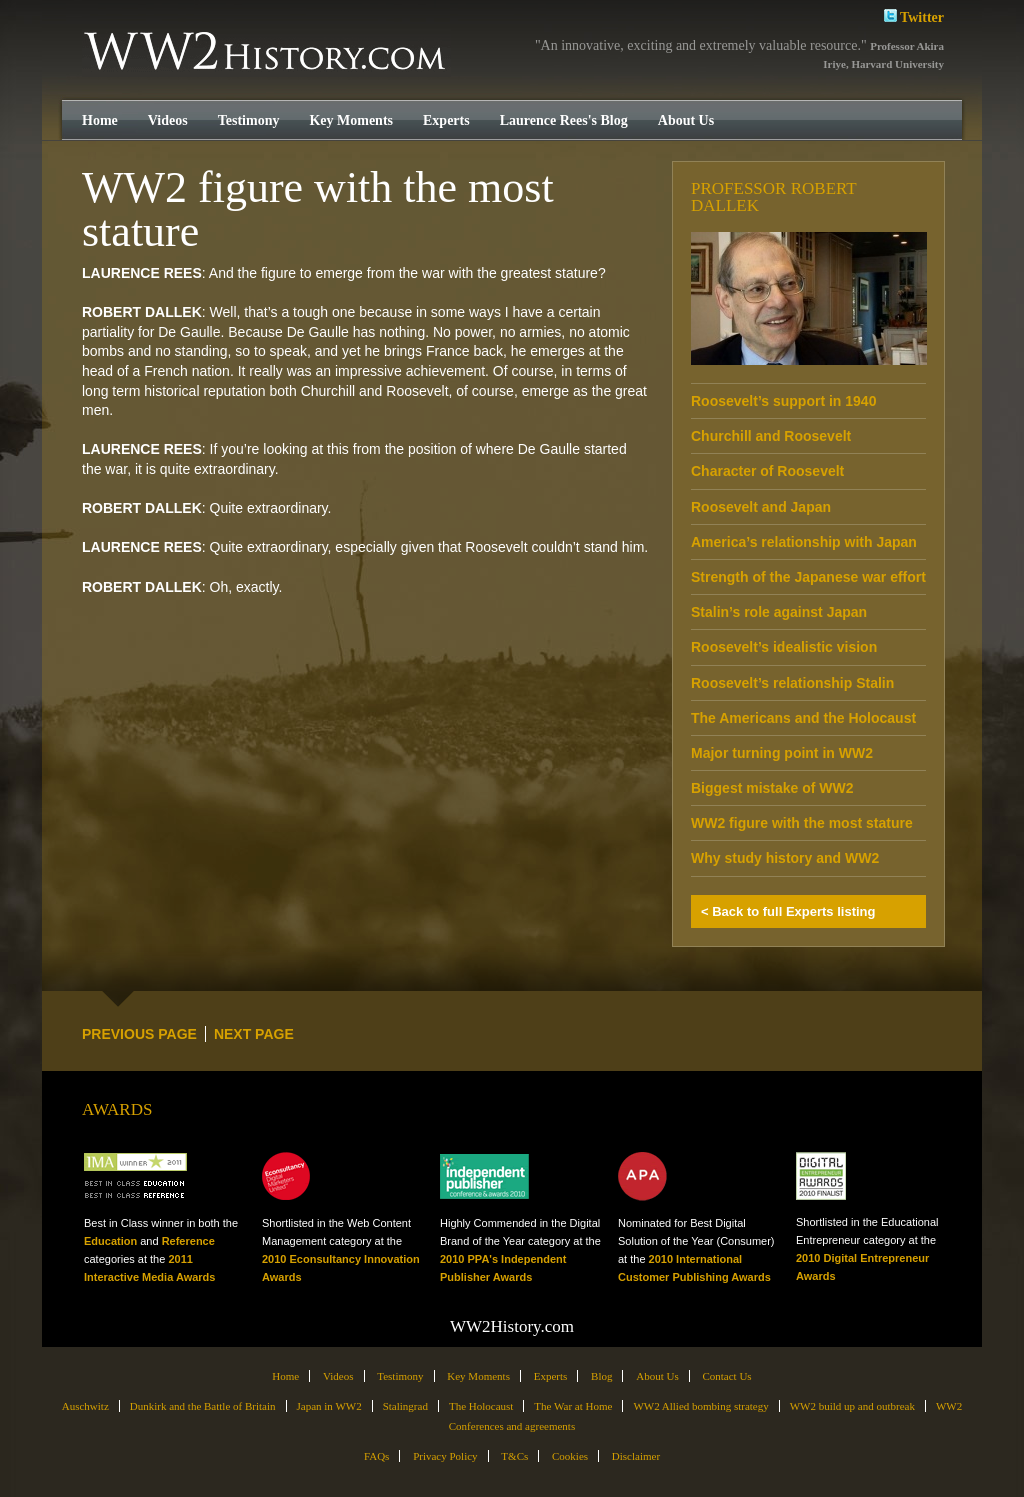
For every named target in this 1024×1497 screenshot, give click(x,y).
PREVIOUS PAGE (139, 1034)
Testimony (249, 120)
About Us (686, 120)
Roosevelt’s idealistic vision (784, 647)
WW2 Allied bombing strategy (700, 1406)
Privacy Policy (445, 1456)
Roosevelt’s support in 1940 (783, 401)
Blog (601, 1376)
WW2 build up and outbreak (852, 1406)
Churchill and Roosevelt (771, 436)
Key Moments (351, 120)
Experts (446, 120)
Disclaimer (636, 1456)
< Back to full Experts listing (788, 911)
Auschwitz (85, 1406)
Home (100, 120)
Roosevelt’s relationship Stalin (792, 683)
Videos (168, 120)
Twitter (914, 15)
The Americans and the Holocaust (803, 718)
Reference (188, 1241)
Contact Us (726, 1376)
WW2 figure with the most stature (802, 823)
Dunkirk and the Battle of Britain (203, 1406)
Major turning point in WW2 (782, 753)
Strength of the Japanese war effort (808, 577)
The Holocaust (481, 1406)
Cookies (570, 1456)
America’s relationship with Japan (804, 542)
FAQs (376, 1456)
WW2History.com (266, 53)
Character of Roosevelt (767, 471)
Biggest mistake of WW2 (772, 788)
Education (110, 1241)
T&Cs (514, 1456)
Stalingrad (405, 1406)
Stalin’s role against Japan (779, 612)
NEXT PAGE (254, 1034)
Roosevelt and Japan (761, 507)
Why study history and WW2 (785, 858)
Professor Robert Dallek (773, 197)
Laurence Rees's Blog (564, 120)
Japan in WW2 (329, 1406)
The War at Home (573, 1406)
